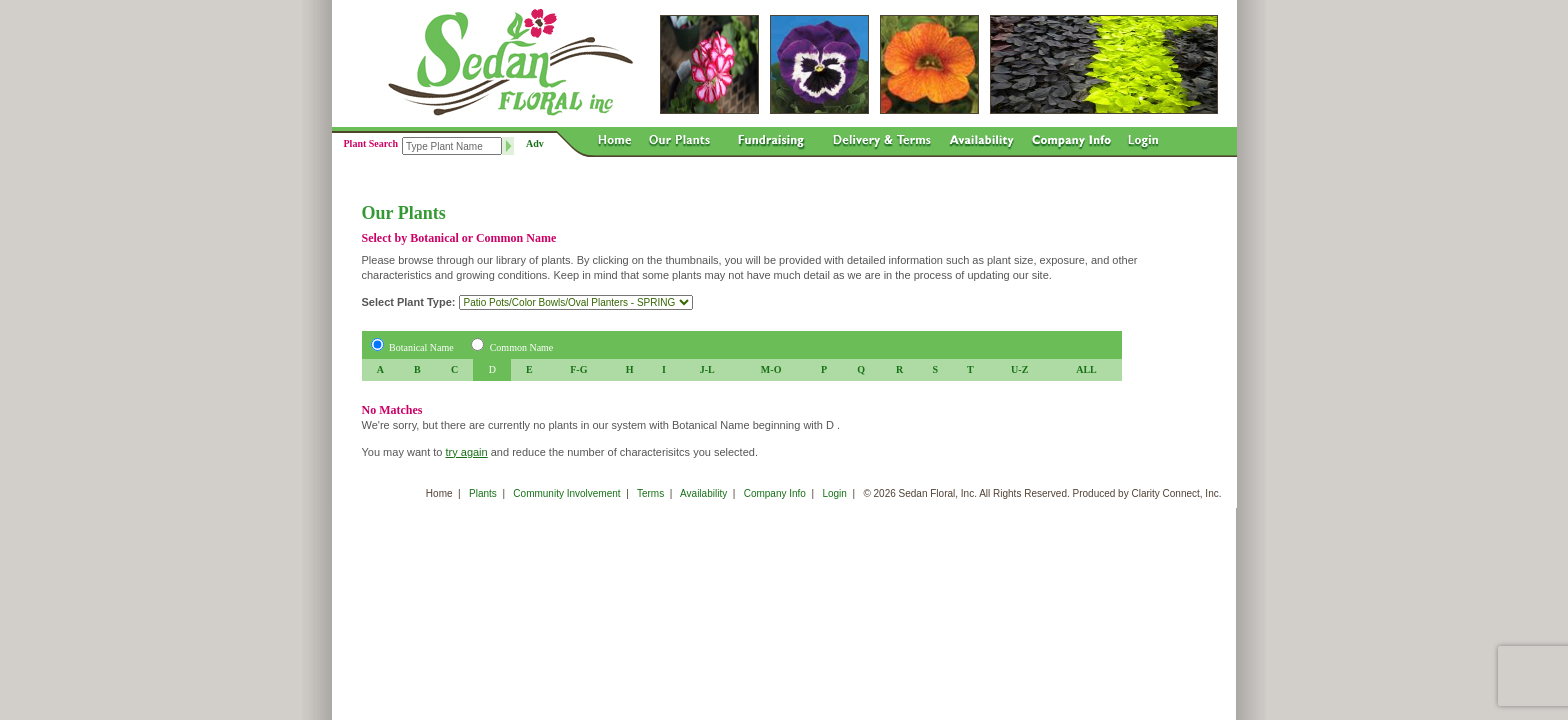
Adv (535, 143)
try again (466, 452)
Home (439, 493)
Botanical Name (421, 347)
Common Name (522, 347)
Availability (703, 493)
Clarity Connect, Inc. (1176, 493)
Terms (650, 493)
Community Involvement (566, 493)
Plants (483, 493)
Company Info (775, 493)
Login (834, 493)
